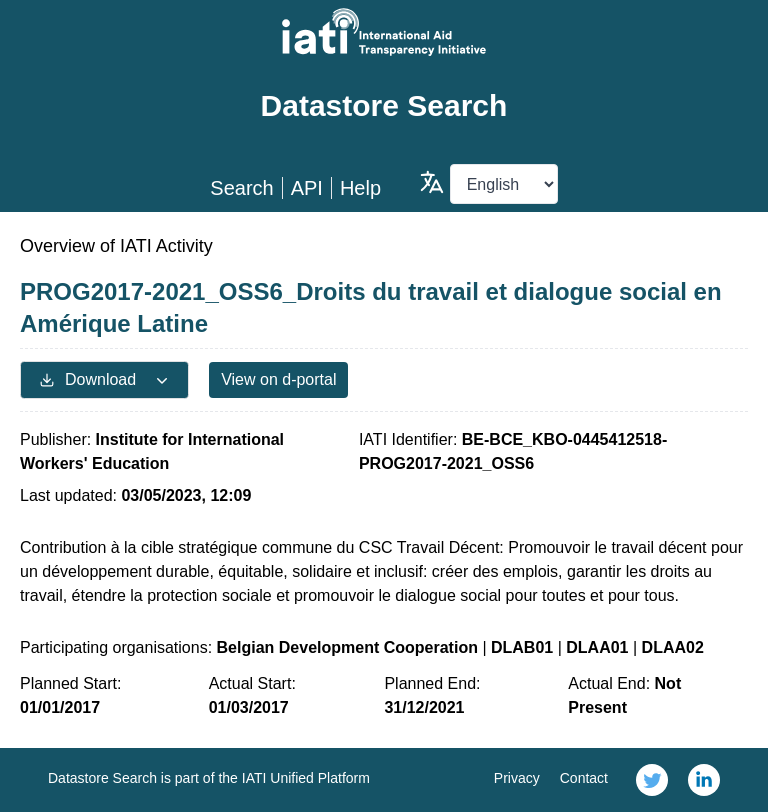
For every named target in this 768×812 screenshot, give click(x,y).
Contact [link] (584, 778)
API (307, 188)
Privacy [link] (517, 778)
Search (241, 188)
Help (360, 188)
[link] (652, 780)
